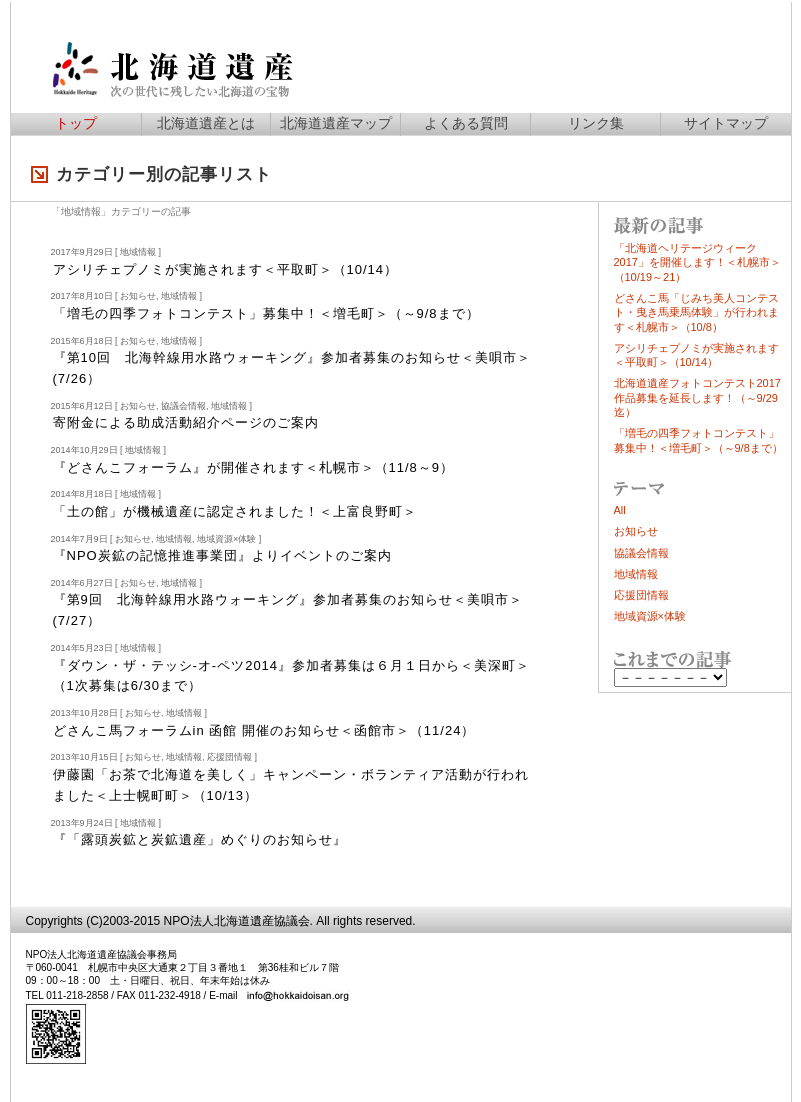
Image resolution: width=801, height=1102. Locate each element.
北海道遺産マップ (336, 123)
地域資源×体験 (226, 539)
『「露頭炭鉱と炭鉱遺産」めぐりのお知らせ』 (200, 839)
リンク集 (596, 123)
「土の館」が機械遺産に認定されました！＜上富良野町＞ (235, 511)
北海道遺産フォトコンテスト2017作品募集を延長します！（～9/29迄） (697, 397)
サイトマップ (726, 123)
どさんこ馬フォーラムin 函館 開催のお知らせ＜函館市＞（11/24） (264, 730)
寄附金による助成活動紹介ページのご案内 (186, 422)
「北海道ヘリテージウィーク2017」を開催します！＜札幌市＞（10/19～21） (697, 262)
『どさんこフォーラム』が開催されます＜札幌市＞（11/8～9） (254, 467)
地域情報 (138, 252)
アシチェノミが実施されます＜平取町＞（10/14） (226, 269)
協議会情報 (183, 406)
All (620, 510)
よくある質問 (466, 123)
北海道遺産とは (206, 123)
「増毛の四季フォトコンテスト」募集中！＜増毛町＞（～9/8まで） (266, 313)
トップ (76, 123)
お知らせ (138, 296)
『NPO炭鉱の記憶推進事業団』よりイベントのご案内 (222, 555)
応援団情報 (229, 757)
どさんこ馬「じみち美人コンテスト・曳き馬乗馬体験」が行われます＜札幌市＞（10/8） (696, 312)
